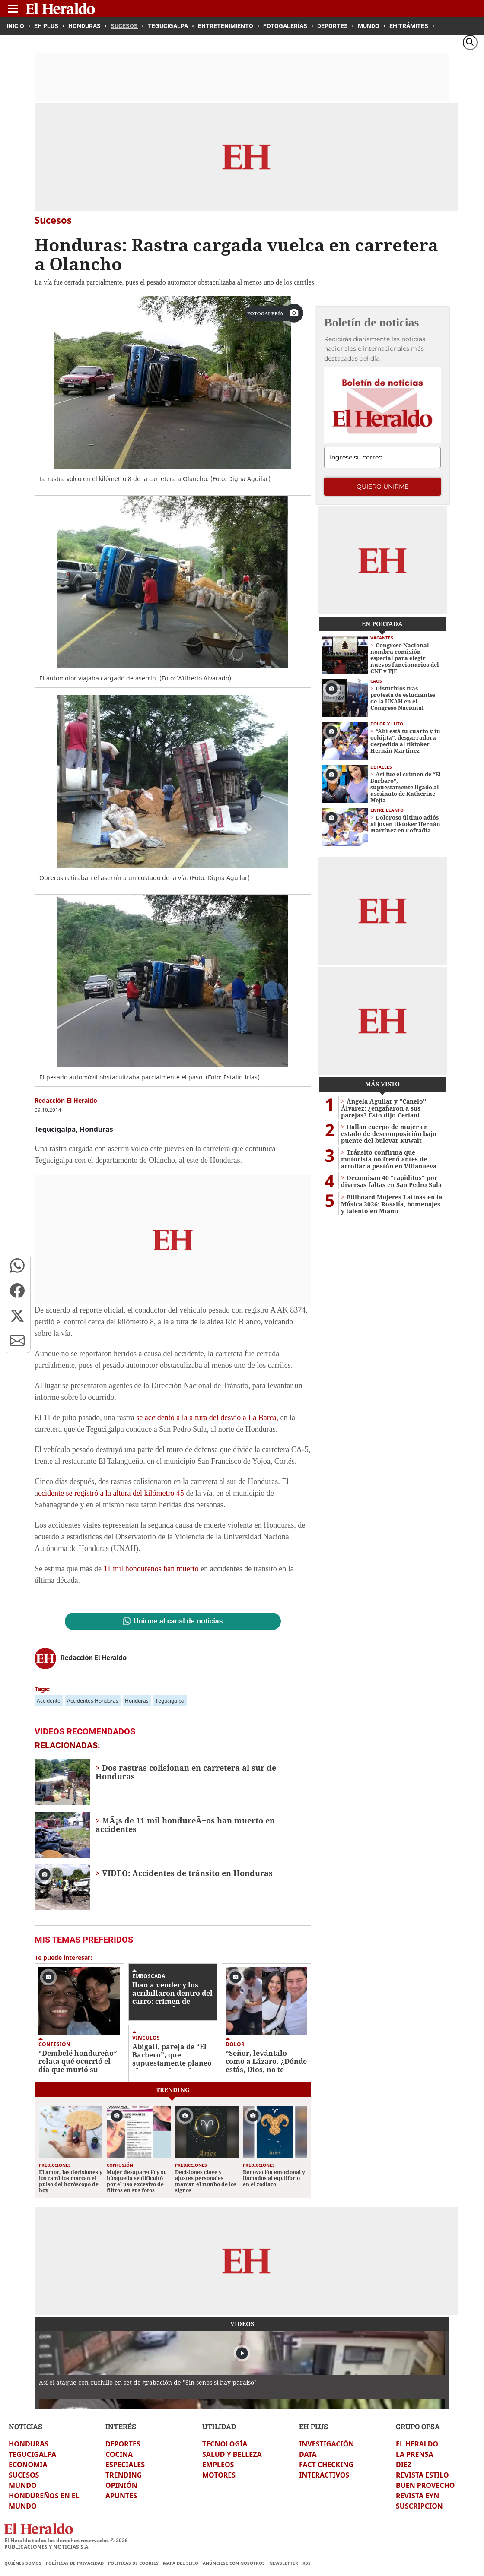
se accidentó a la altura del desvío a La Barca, (207, 1417)
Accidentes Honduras (92, 1700)
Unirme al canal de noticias (178, 1621)
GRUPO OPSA (418, 2426)
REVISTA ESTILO (422, 2475)
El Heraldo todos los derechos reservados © (66, 2540)
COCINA (119, 2454)
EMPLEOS (218, 2464)
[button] (17, 1265)
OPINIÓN (121, 2485)
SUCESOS (24, 2475)
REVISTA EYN (417, 2495)
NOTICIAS (25, 2426)
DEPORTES (122, 2444)
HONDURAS (28, 2444)
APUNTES (121, 2495)
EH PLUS (313, 2426)
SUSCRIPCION (419, 2506)
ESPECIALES (125, 2464)
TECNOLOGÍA (224, 2444)
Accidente (48, 1700)
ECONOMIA (28, 2464)
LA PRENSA (414, 2454)
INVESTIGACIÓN (326, 2444)
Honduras (137, 1700)
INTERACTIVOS (324, 2475)
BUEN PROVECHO (425, 2485)
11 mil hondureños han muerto (150, 1568)
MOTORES (219, 2475)
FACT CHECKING (326, 2464)
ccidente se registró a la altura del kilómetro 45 (111, 1493)
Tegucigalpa (170, 1700)
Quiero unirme (382, 487)
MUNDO (23, 2485)
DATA (308, 2454)
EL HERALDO (417, 2444)
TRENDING (123, 2475)
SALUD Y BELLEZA (232, 2454)
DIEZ (403, 2464)
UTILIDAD (219, 2426)
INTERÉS (120, 2426)
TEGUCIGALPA (32, 2454)
